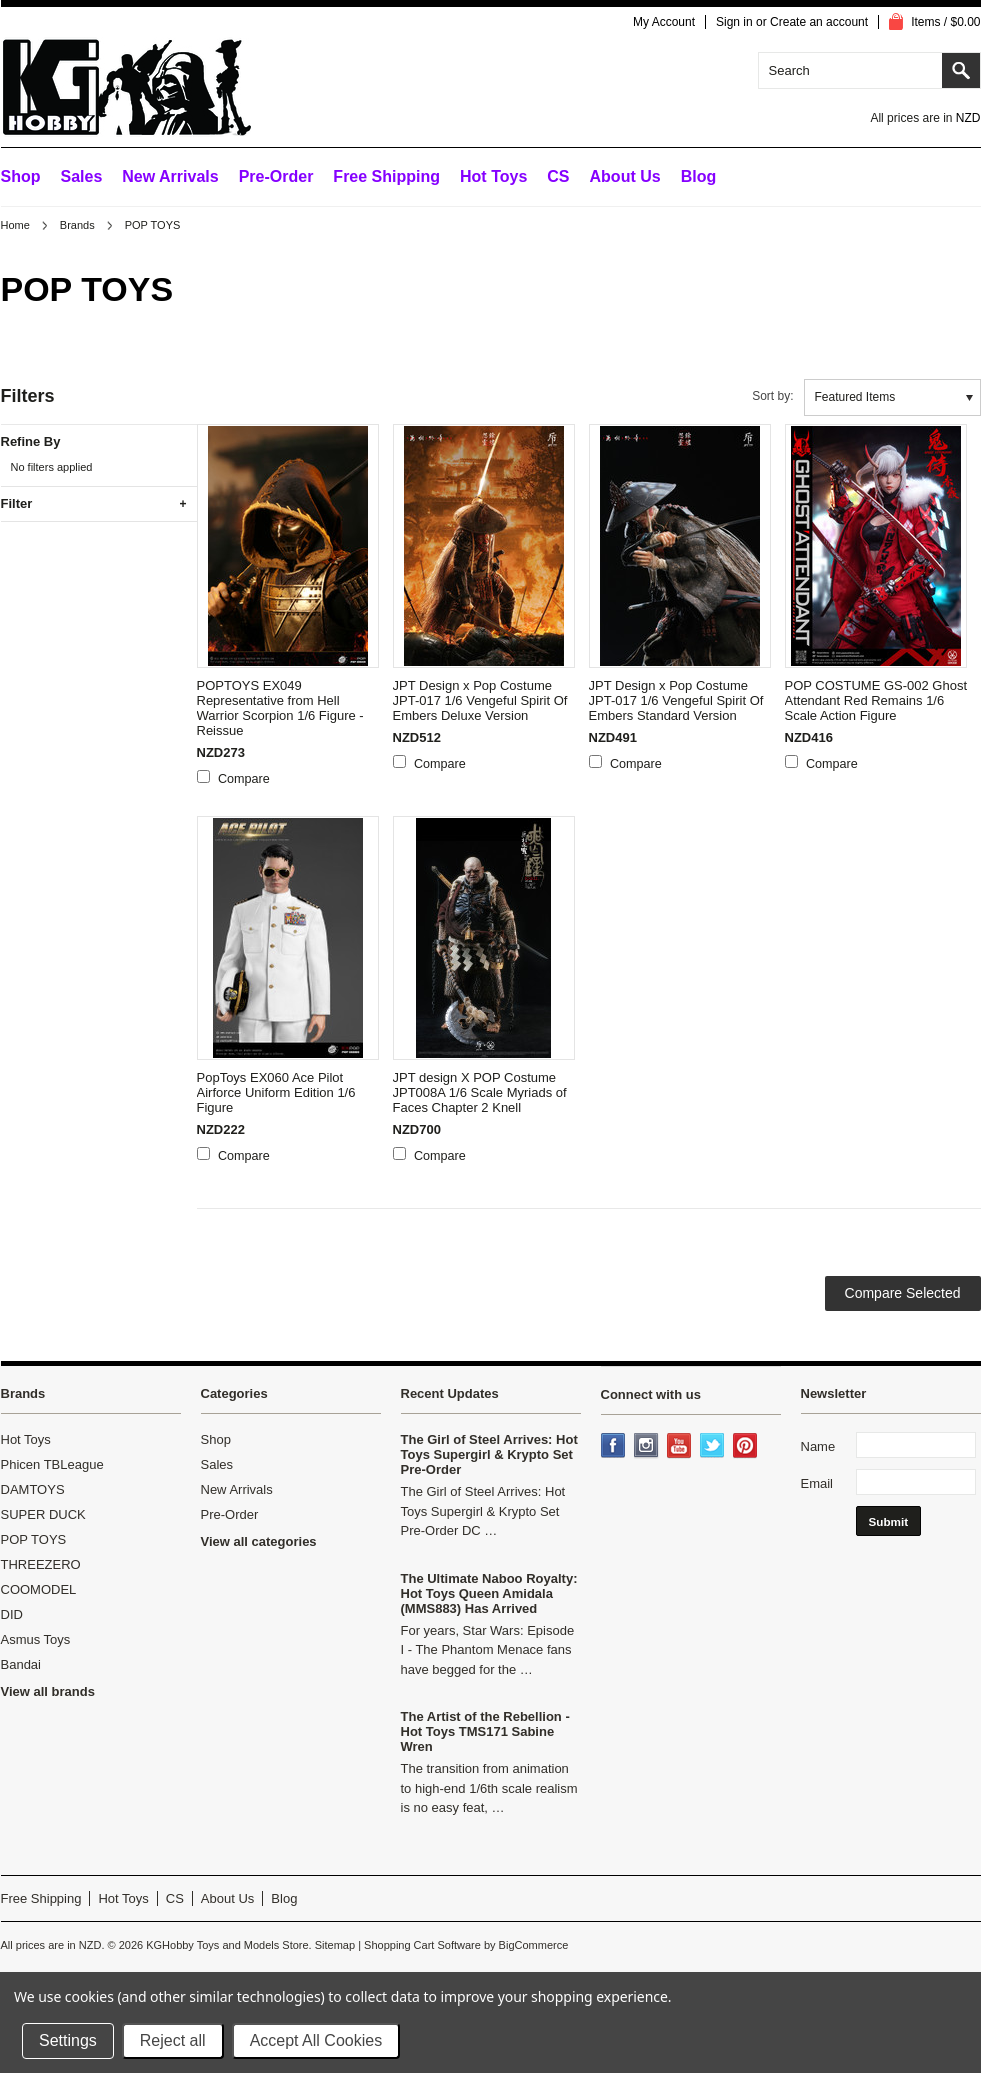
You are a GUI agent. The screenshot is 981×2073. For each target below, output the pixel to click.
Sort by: (772, 396)
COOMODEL (39, 1589)
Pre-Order (276, 176)
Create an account (819, 22)
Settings (68, 2040)
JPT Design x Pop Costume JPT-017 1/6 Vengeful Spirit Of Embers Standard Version (676, 700)
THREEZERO (41, 1564)
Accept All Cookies (316, 2040)
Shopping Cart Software (422, 1945)
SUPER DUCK (43, 1514)
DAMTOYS (33, 1489)
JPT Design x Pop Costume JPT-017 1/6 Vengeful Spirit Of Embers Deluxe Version (480, 700)
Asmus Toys (36, 1639)
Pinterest (747, 1447)
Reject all (173, 2040)
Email (817, 1483)
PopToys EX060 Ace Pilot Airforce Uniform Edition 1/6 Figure (276, 1092)
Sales (82, 176)
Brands (77, 225)
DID (12, 1614)
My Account (664, 22)
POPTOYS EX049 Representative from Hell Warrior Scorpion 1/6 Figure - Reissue (280, 708)
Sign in (734, 22)
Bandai (21, 1664)
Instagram (648, 1447)
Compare (244, 779)
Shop (21, 176)
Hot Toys (26, 1439)
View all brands (48, 1691)
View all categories (259, 1541)
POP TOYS (34, 1539)
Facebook (615, 1447)
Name (818, 1446)
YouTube (681, 1447)
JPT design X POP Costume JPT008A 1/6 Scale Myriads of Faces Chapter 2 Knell (480, 1092)
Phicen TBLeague (52, 1464)
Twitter (714, 1447)
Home (15, 225)
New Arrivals (170, 176)
